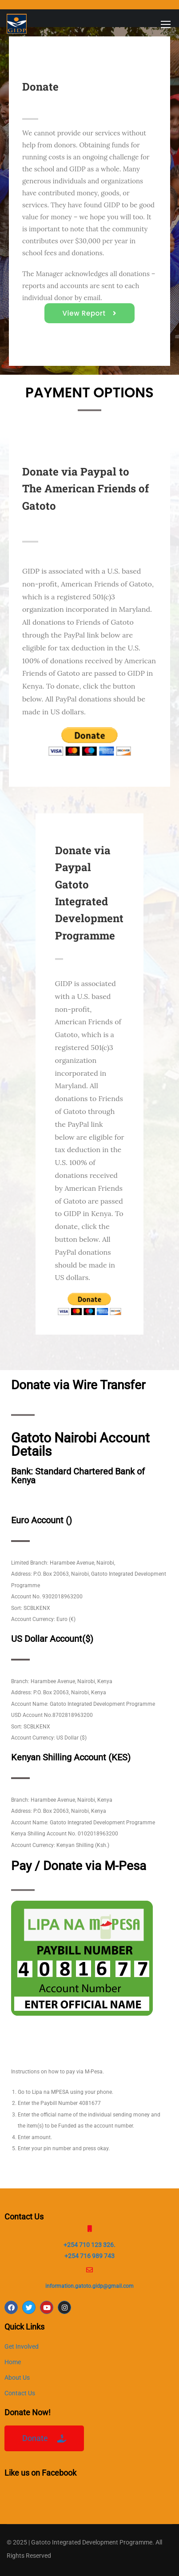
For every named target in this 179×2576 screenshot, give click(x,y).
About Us (17, 2377)
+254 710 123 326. (89, 2244)
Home (12, 2362)
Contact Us (19, 2393)
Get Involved (21, 2346)
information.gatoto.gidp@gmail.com (89, 2286)
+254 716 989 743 (89, 2255)
